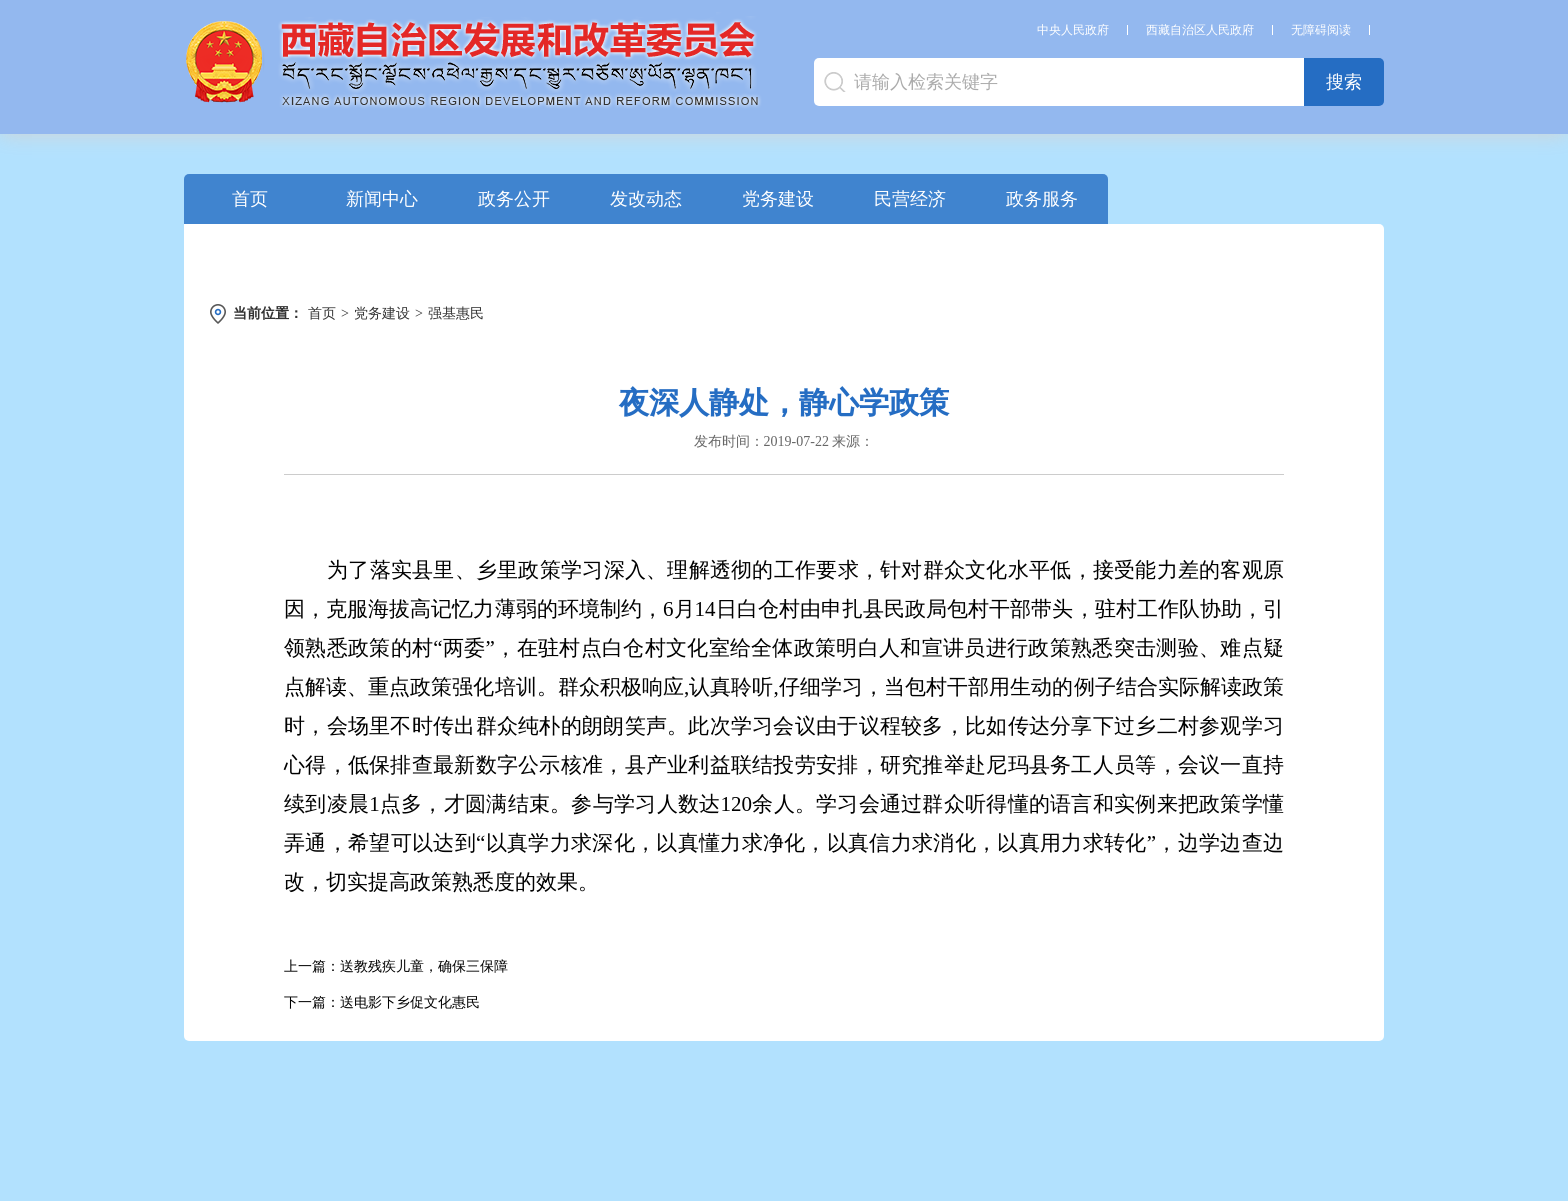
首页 (250, 199)
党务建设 (778, 199)
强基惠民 (456, 313)
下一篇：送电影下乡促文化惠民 (382, 1002)
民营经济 (910, 199)
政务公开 (514, 199)
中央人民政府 (1073, 30)
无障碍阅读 (1321, 30)
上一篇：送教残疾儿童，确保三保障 (396, 966)
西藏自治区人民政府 (1200, 30)
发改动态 (646, 199)
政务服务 (1042, 199)
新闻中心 (382, 199)
